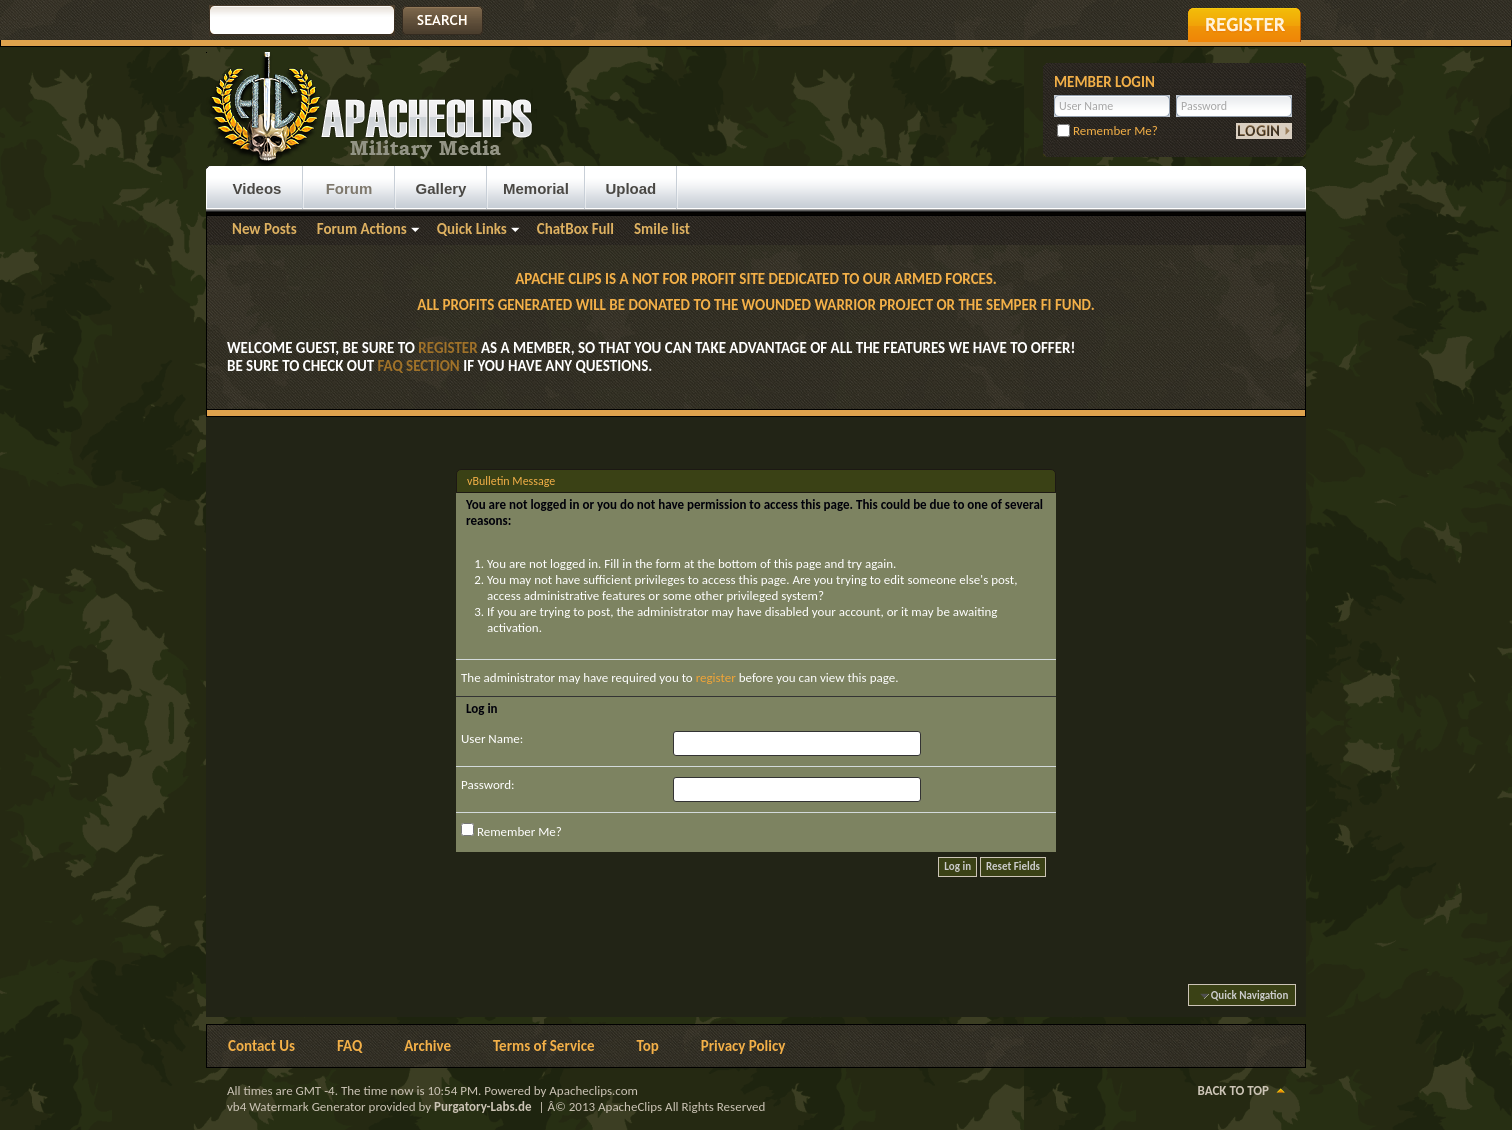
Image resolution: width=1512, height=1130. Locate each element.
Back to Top (1233, 1090)
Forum (349, 188)
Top (648, 1046)
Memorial (536, 188)
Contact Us (261, 1046)
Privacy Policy (743, 1046)
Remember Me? (1107, 130)
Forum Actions (362, 229)
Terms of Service (544, 1046)
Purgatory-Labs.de (483, 1106)
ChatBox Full (575, 229)
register (716, 677)
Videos (257, 188)
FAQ (349, 1046)
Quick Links (472, 229)
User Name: (492, 738)
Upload (630, 188)
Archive (427, 1046)
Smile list (662, 229)
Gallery (441, 188)
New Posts (264, 229)
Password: (487, 784)
